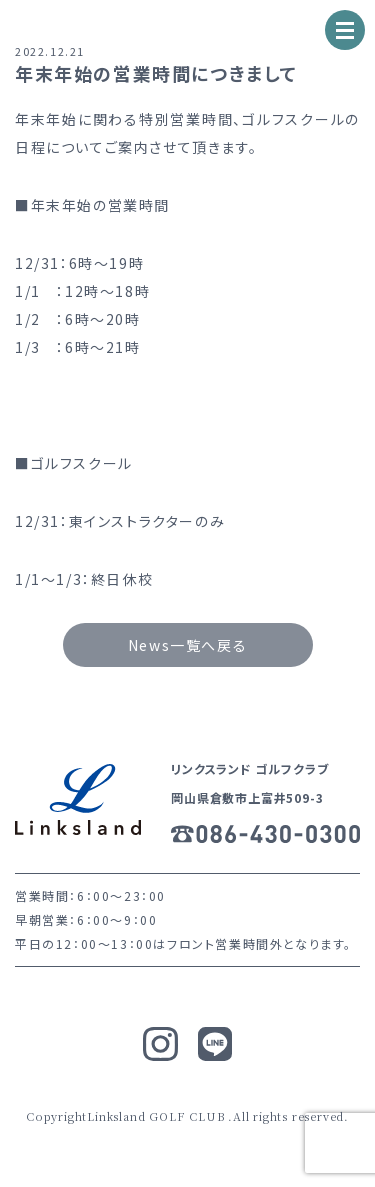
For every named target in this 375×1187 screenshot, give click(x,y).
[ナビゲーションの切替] (345, 30)
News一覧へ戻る (187, 645)
